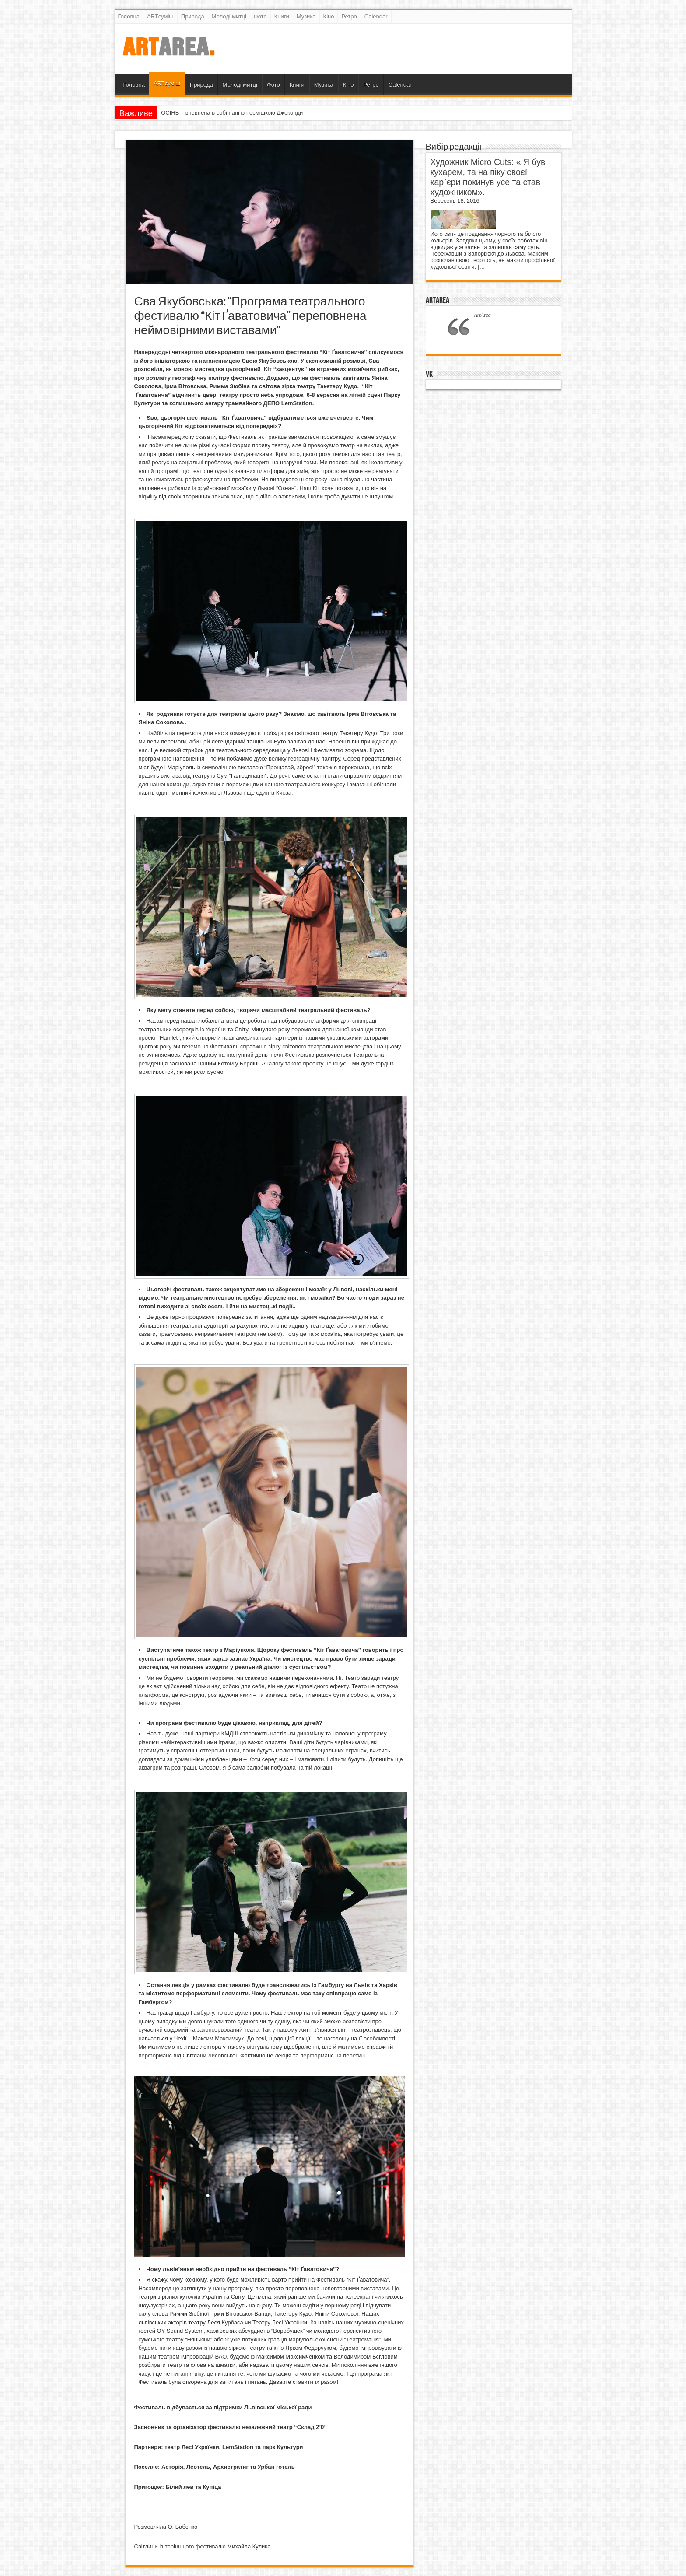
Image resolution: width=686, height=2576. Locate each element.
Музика (306, 16)
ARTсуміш (160, 16)
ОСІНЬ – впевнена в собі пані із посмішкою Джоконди (232, 112)
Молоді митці (229, 16)
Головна (129, 16)
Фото (260, 16)
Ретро (349, 16)
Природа (192, 16)
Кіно (328, 16)
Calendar (376, 16)
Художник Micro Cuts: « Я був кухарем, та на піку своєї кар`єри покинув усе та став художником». (488, 177)
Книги (281, 16)
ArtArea (437, 300)
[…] (482, 266)
